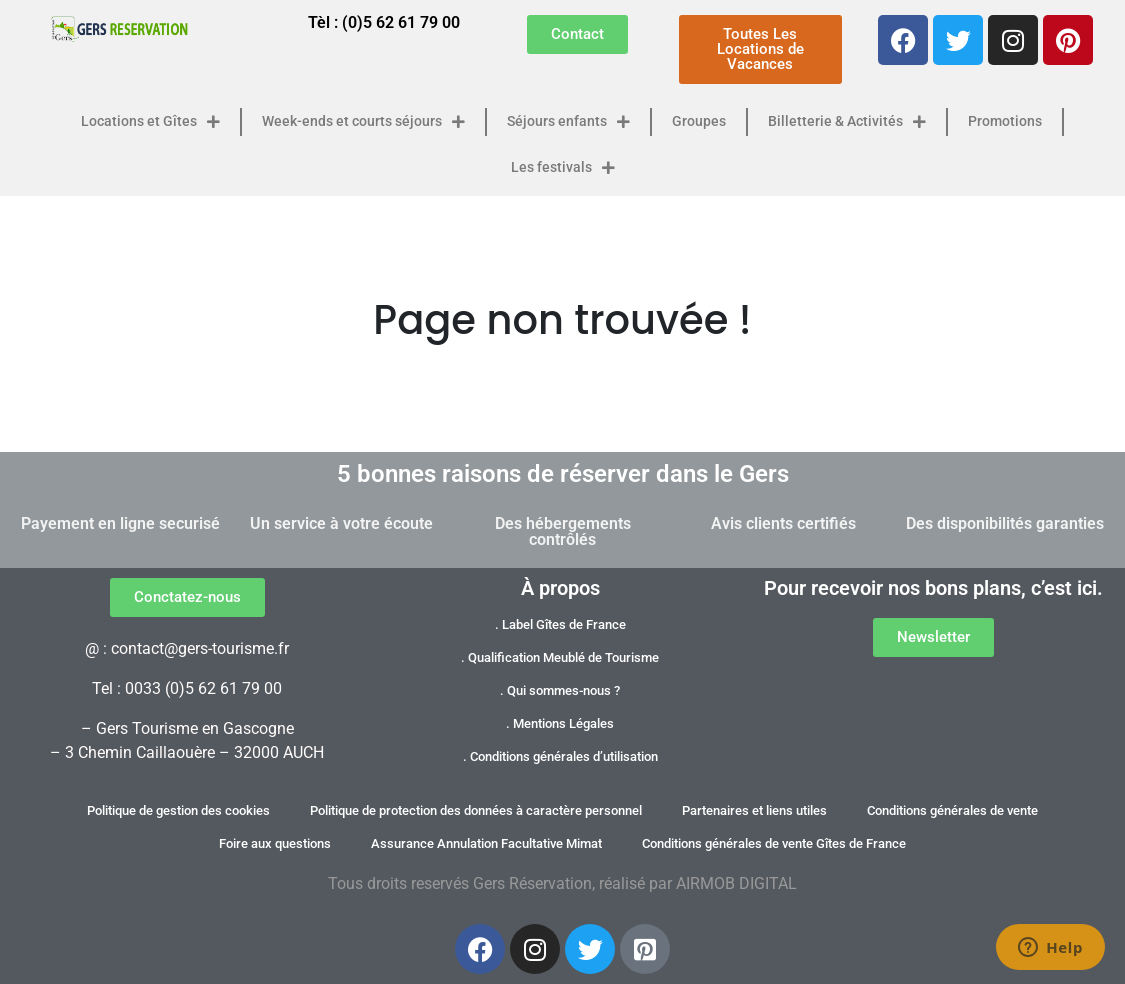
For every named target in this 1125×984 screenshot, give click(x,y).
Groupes (699, 121)
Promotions (1005, 121)
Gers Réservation (532, 883)
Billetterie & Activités (847, 122)
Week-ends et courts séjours (363, 122)
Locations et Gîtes (150, 122)
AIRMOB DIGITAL (736, 883)
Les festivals (563, 168)
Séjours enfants (568, 122)
